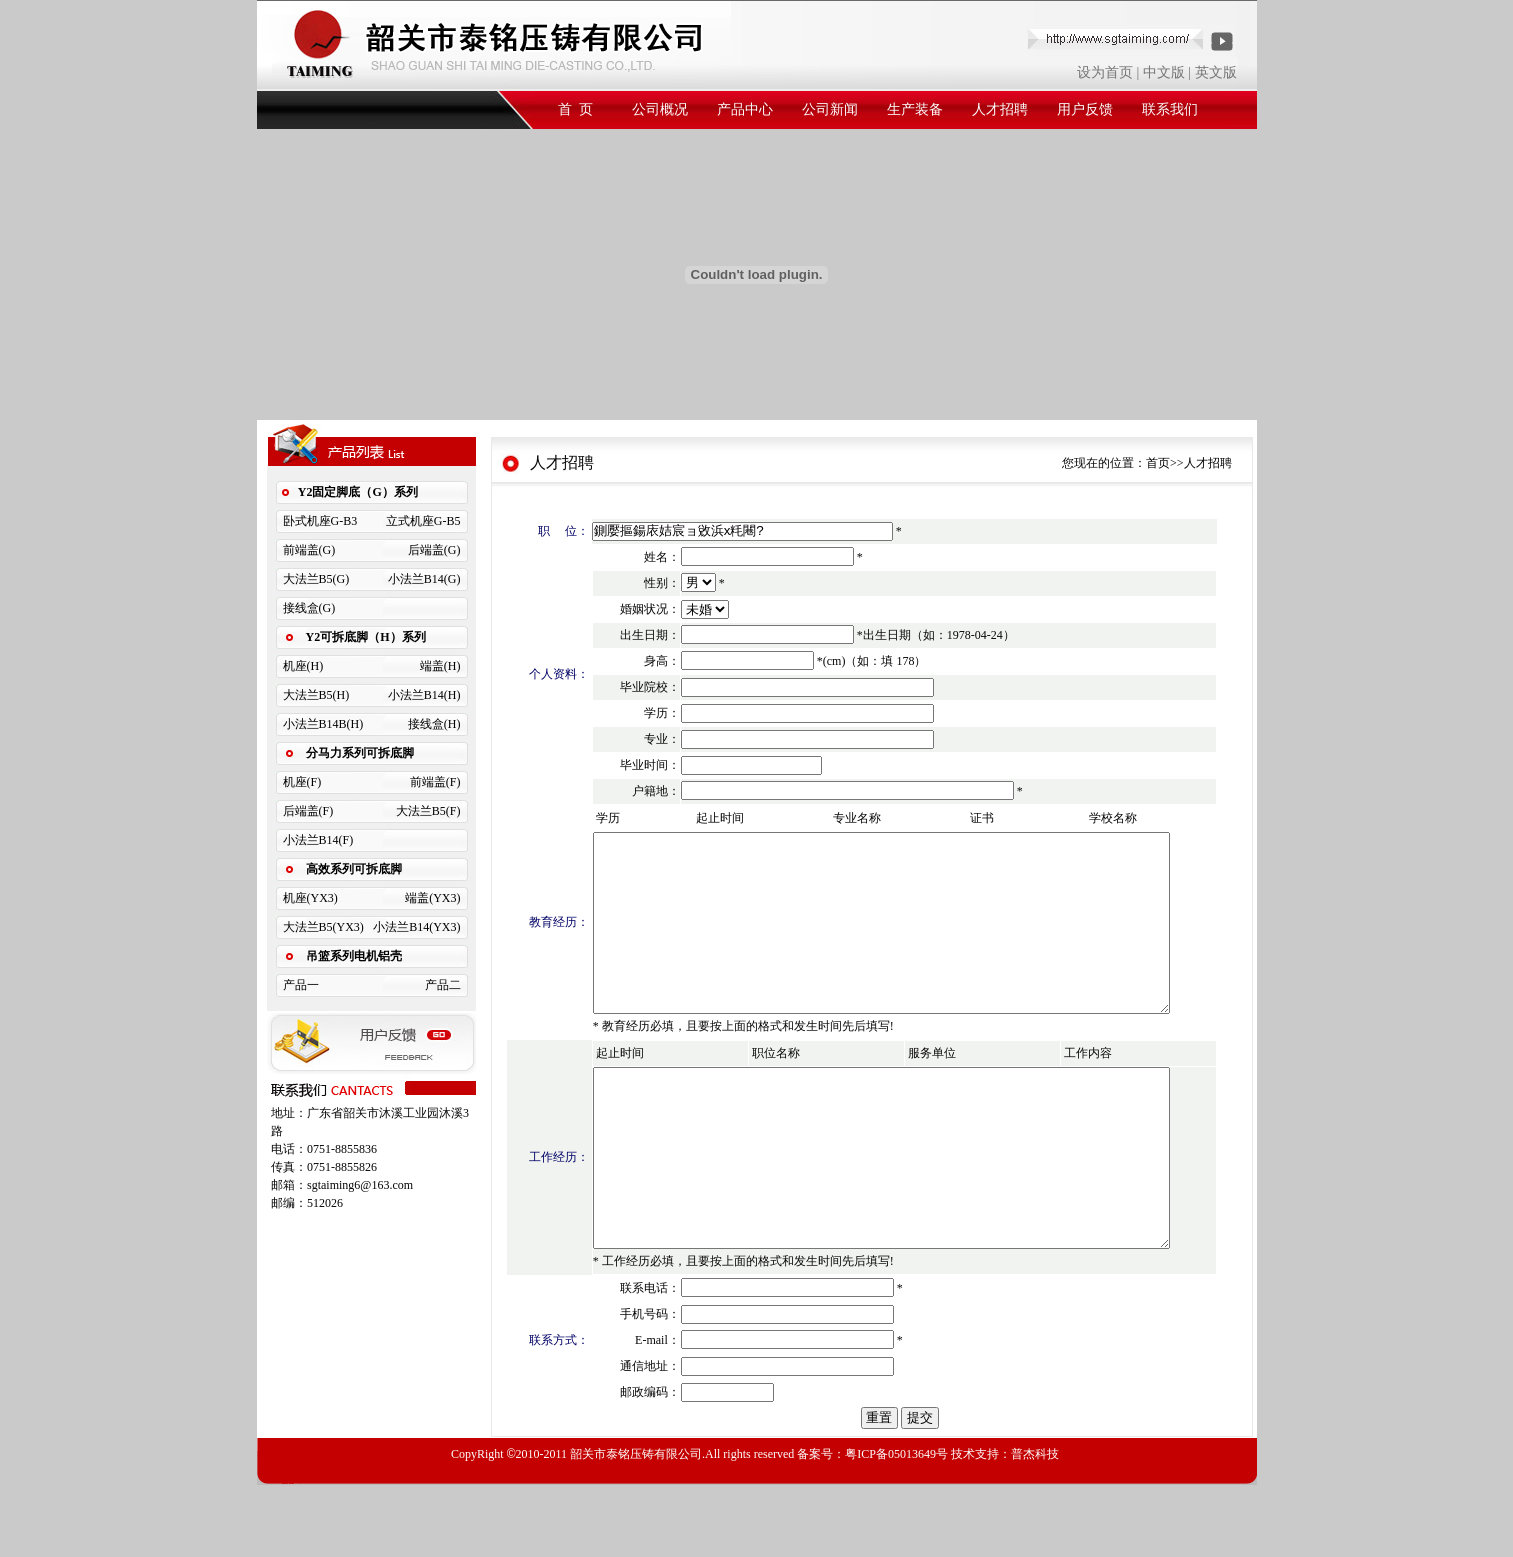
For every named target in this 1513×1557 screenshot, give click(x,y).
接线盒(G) (309, 608)
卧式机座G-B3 (320, 521)
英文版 (1216, 72)
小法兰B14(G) (424, 579)
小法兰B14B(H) (323, 724)
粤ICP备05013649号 (896, 1526)
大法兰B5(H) (316, 695)
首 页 (575, 109)
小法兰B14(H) (424, 695)
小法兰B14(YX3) (416, 927)
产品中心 (745, 109)
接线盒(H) (434, 724)
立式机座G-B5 (423, 521)
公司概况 (660, 109)
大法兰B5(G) (316, 579)
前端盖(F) (435, 782)
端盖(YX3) (432, 898)
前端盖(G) (309, 550)
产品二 (443, 985)
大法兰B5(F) (428, 811)
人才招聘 (1000, 109)
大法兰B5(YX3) (323, 927)
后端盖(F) (308, 811)
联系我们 (1170, 109)
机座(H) (303, 666)
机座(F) (302, 782)
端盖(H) (440, 666)
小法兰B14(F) (318, 840)
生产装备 (915, 109)
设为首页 (1105, 72)
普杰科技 (1035, 1526)
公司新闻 (830, 109)
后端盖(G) (434, 550)
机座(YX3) (310, 898)
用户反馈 (1085, 109)
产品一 (301, 985)
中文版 (1164, 72)
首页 (1158, 463)
